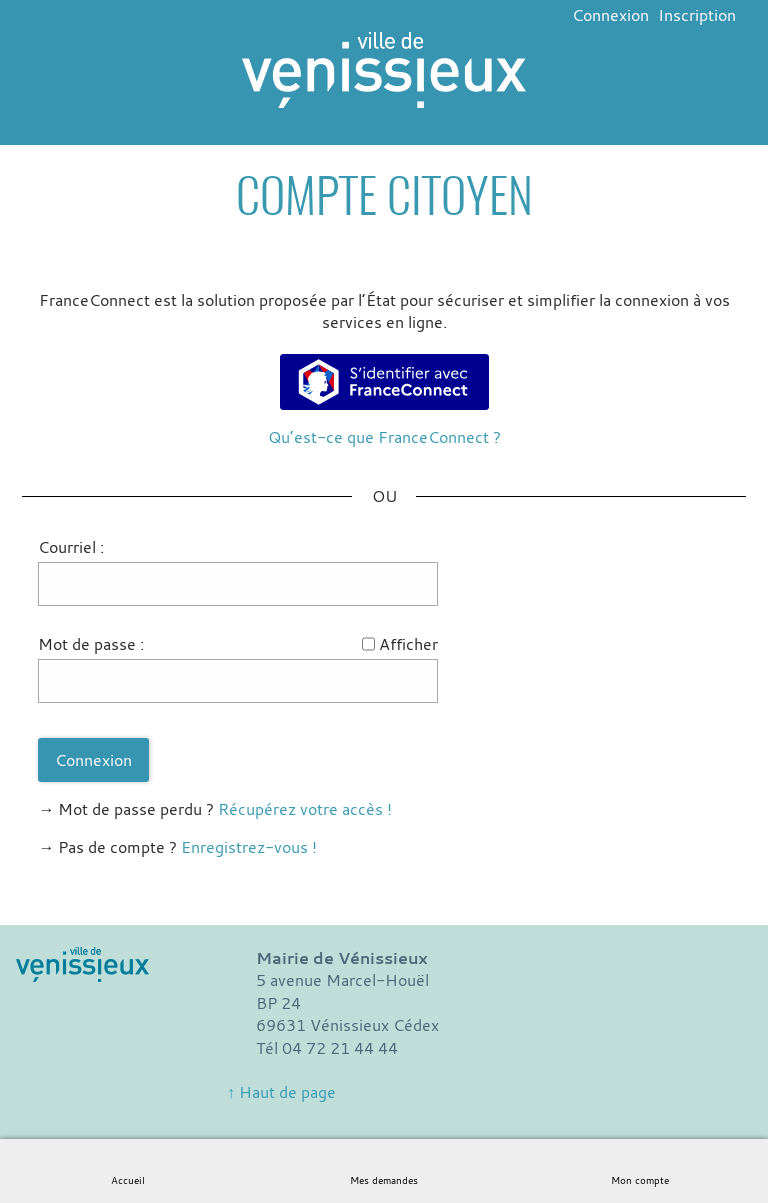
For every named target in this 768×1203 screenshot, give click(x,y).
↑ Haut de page (281, 1092)
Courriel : (71, 547)
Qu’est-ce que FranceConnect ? (384, 437)
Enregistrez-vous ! (249, 847)
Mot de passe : (91, 644)
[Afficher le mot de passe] (368, 644)
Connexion (610, 15)
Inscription (697, 15)
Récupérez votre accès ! (305, 809)
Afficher (408, 644)
